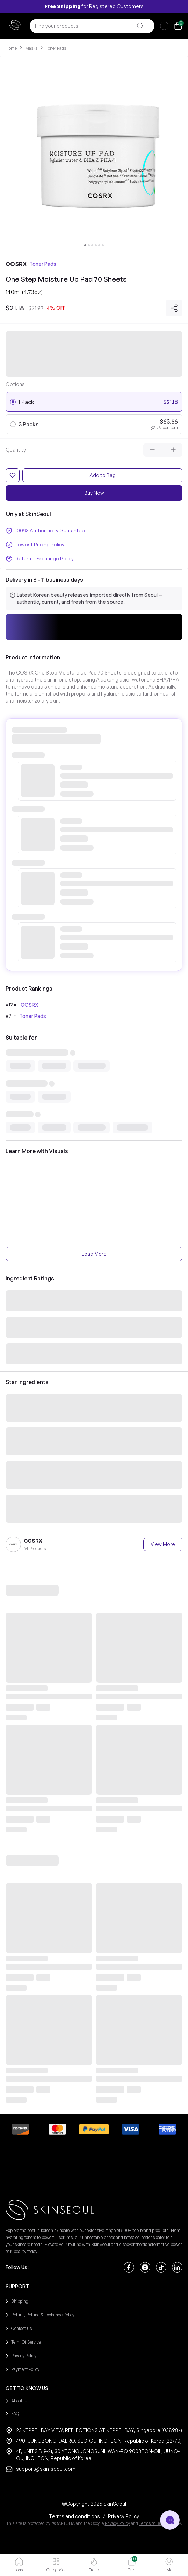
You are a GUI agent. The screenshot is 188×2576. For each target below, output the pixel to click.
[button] (94, 627)
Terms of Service (154, 2523)
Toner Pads (32, 1016)
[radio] (13, 402)
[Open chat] (170, 2520)
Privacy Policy (117, 2523)
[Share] (174, 308)
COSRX (29, 1005)
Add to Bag (102, 475)
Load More (94, 1254)
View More (163, 1544)
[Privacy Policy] (123, 2516)
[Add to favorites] (13, 475)
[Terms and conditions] (74, 2516)
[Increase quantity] (173, 449)
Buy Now (94, 493)
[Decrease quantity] (152, 449)
